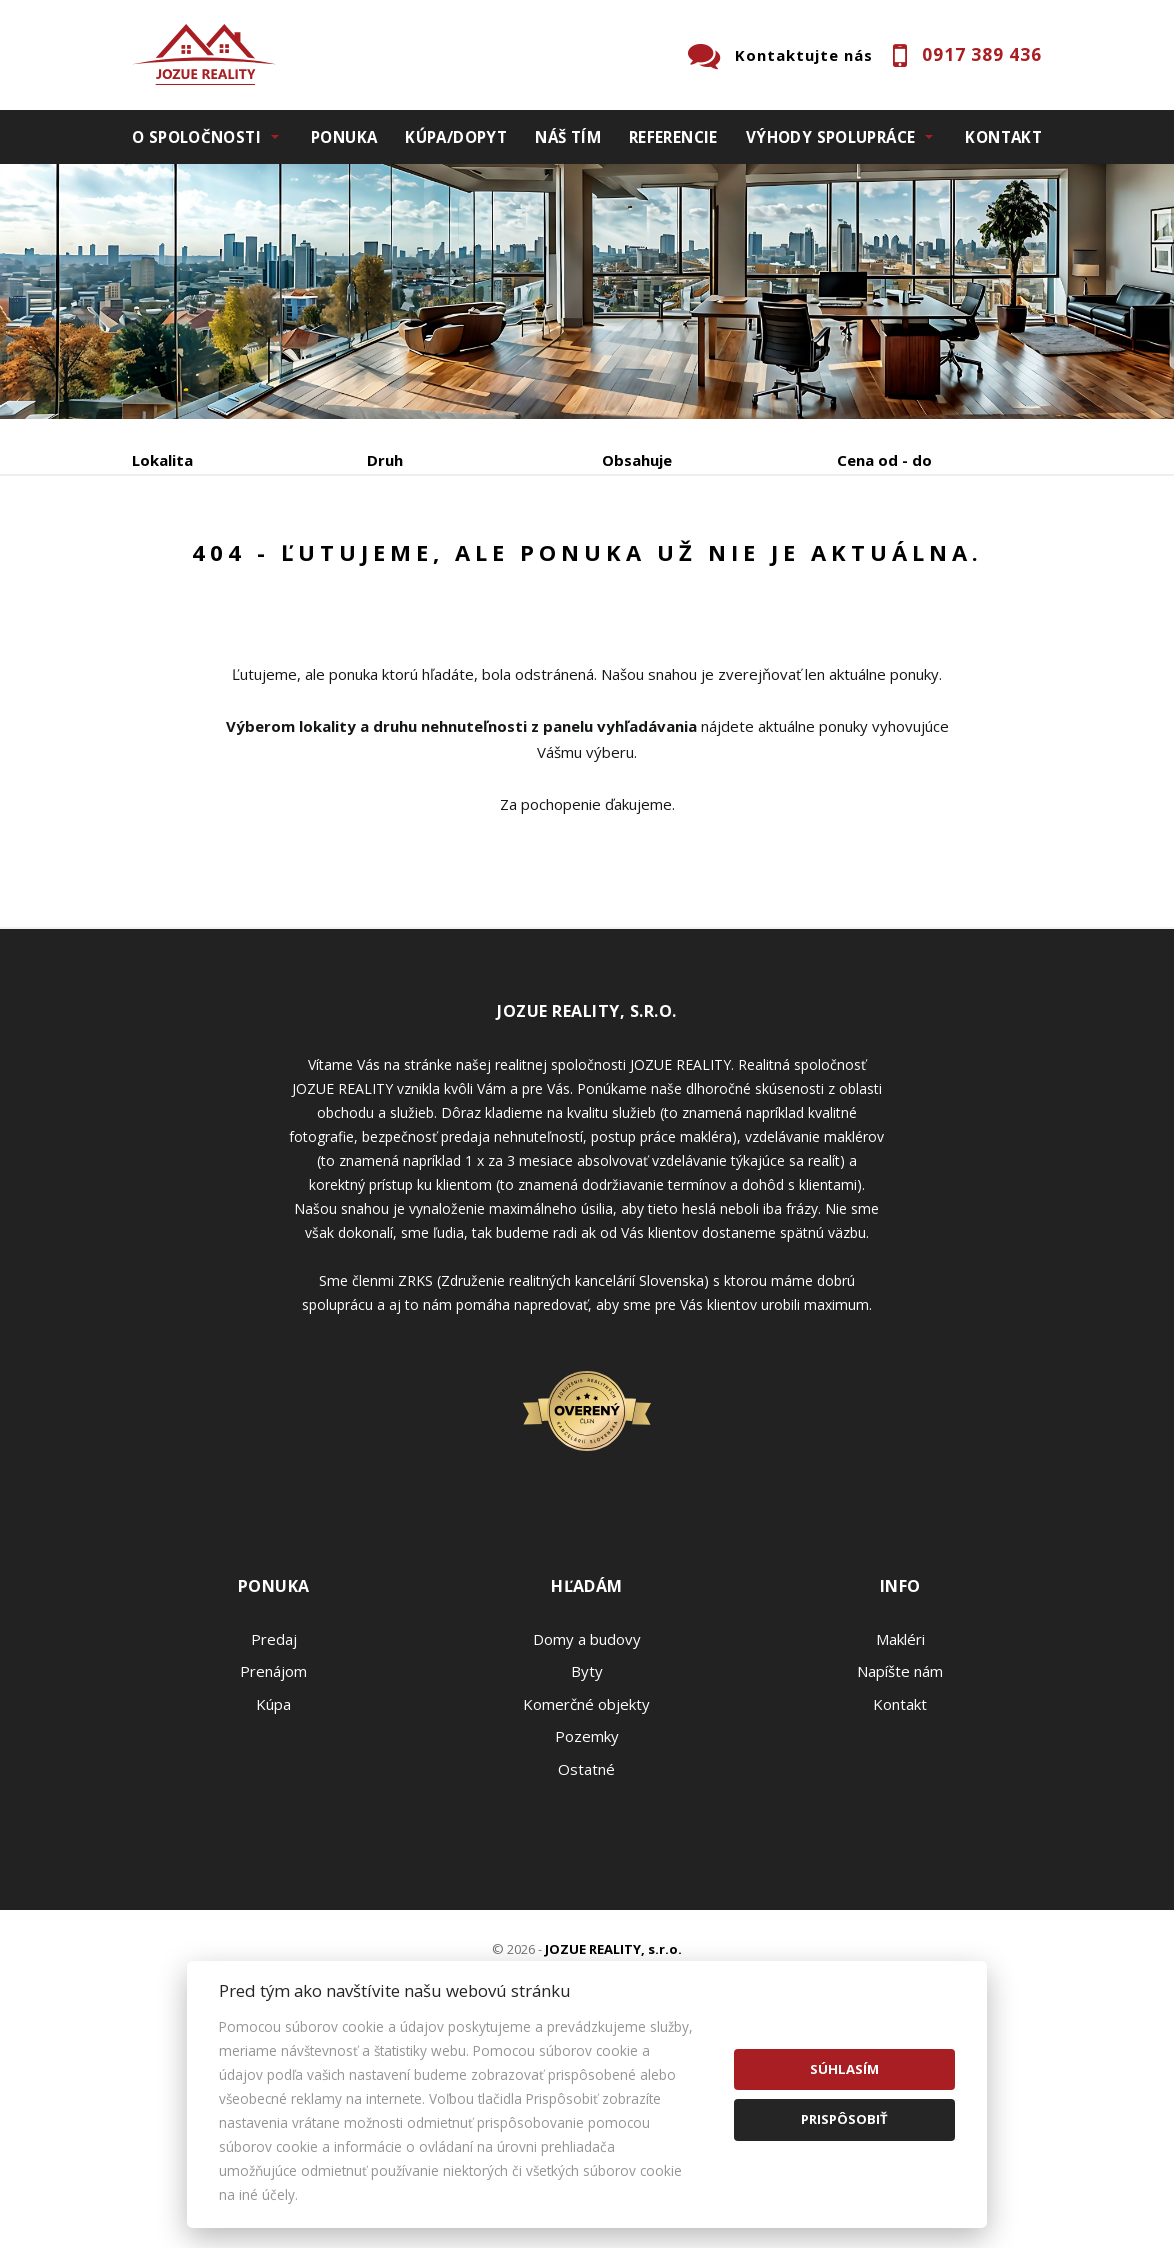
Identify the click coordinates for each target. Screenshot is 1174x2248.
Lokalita (162, 460)
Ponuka (344, 137)
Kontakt (1003, 137)
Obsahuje (637, 460)
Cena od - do (884, 460)
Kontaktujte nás (804, 55)
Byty (587, 1863)
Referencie (673, 137)
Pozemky (587, 1928)
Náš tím (568, 137)
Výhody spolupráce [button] (830, 137)
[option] (587, 291)
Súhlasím (844, 2069)
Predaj (194, 564)
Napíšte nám (900, 1863)
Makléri (900, 1831)
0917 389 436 (982, 54)
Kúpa (432, 564)
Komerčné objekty (586, 1896)
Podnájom (207, 612)
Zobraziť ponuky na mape (665, 565)
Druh (385, 460)
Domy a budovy (587, 1831)
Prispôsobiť (844, 2119)
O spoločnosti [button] (196, 137)
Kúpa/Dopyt (456, 137)
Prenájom (316, 564)
